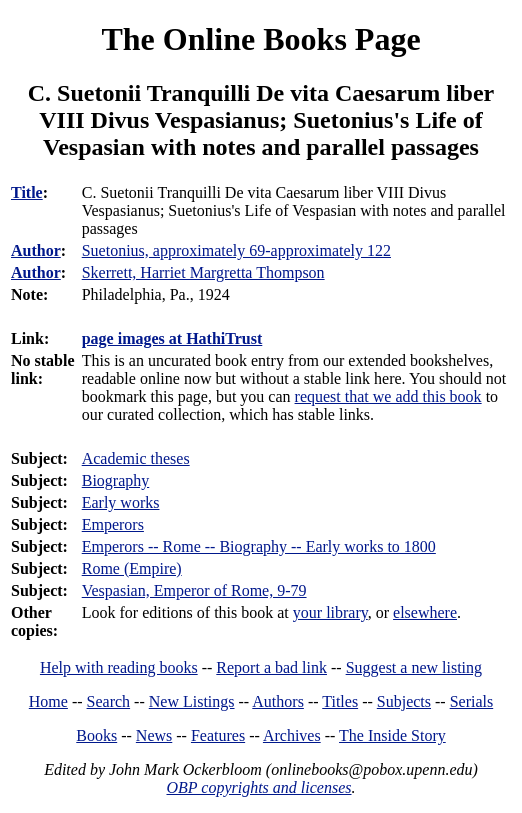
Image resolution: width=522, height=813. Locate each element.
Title (27, 192)
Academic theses (136, 458)
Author (36, 250)
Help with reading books (119, 667)
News (154, 735)
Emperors (113, 524)
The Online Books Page (260, 39)
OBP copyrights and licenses (258, 787)
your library (330, 612)
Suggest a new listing (414, 667)
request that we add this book (388, 396)
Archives (292, 735)
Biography (116, 480)
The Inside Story (392, 735)
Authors (278, 701)
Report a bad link (271, 667)
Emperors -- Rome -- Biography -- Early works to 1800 (259, 546)
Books (96, 735)
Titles (340, 701)
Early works (121, 502)
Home (48, 701)
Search (109, 701)
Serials (472, 701)
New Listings (192, 701)
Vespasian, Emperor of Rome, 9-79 (194, 590)
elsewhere (425, 612)
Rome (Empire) (132, 568)
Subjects (404, 701)
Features (218, 735)
